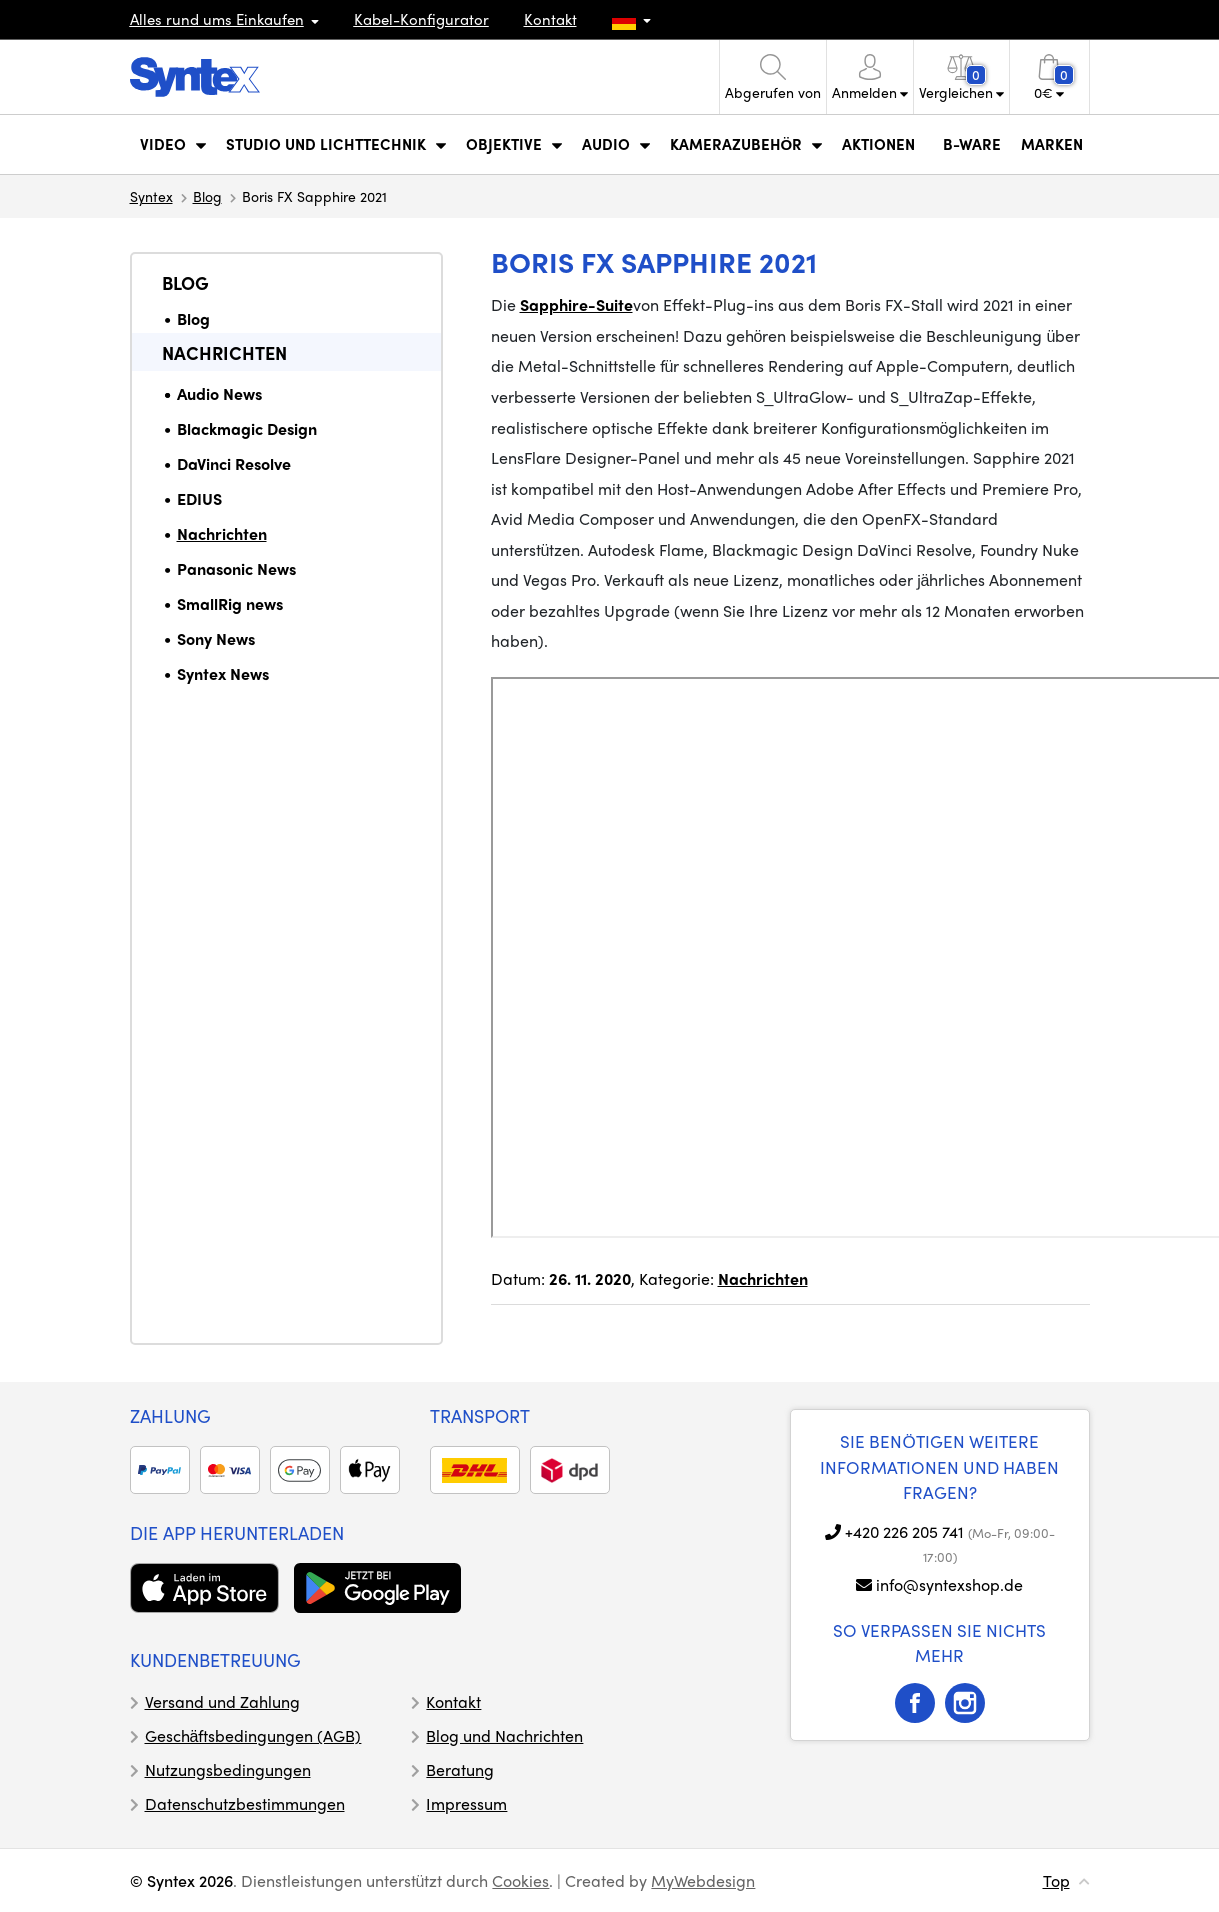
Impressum (466, 1803)
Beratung (460, 1769)
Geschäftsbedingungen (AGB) (253, 1735)
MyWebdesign (703, 1880)
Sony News (216, 638)
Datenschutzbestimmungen (245, 1803)
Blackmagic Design (247, 428)
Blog (207, 196)
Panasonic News (236, 568)
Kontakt (550, 19)
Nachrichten (224, 352)
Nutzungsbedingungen (228, 1769)
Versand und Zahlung (222, 1701)
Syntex (151, 196)
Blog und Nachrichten (504, 1735)
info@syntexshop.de (949, 1584)
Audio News (219, 393)
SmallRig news (230, 603)
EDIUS (199, 498)
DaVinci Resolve (234, 463)
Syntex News (223, 673)
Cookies (520, 1880)
